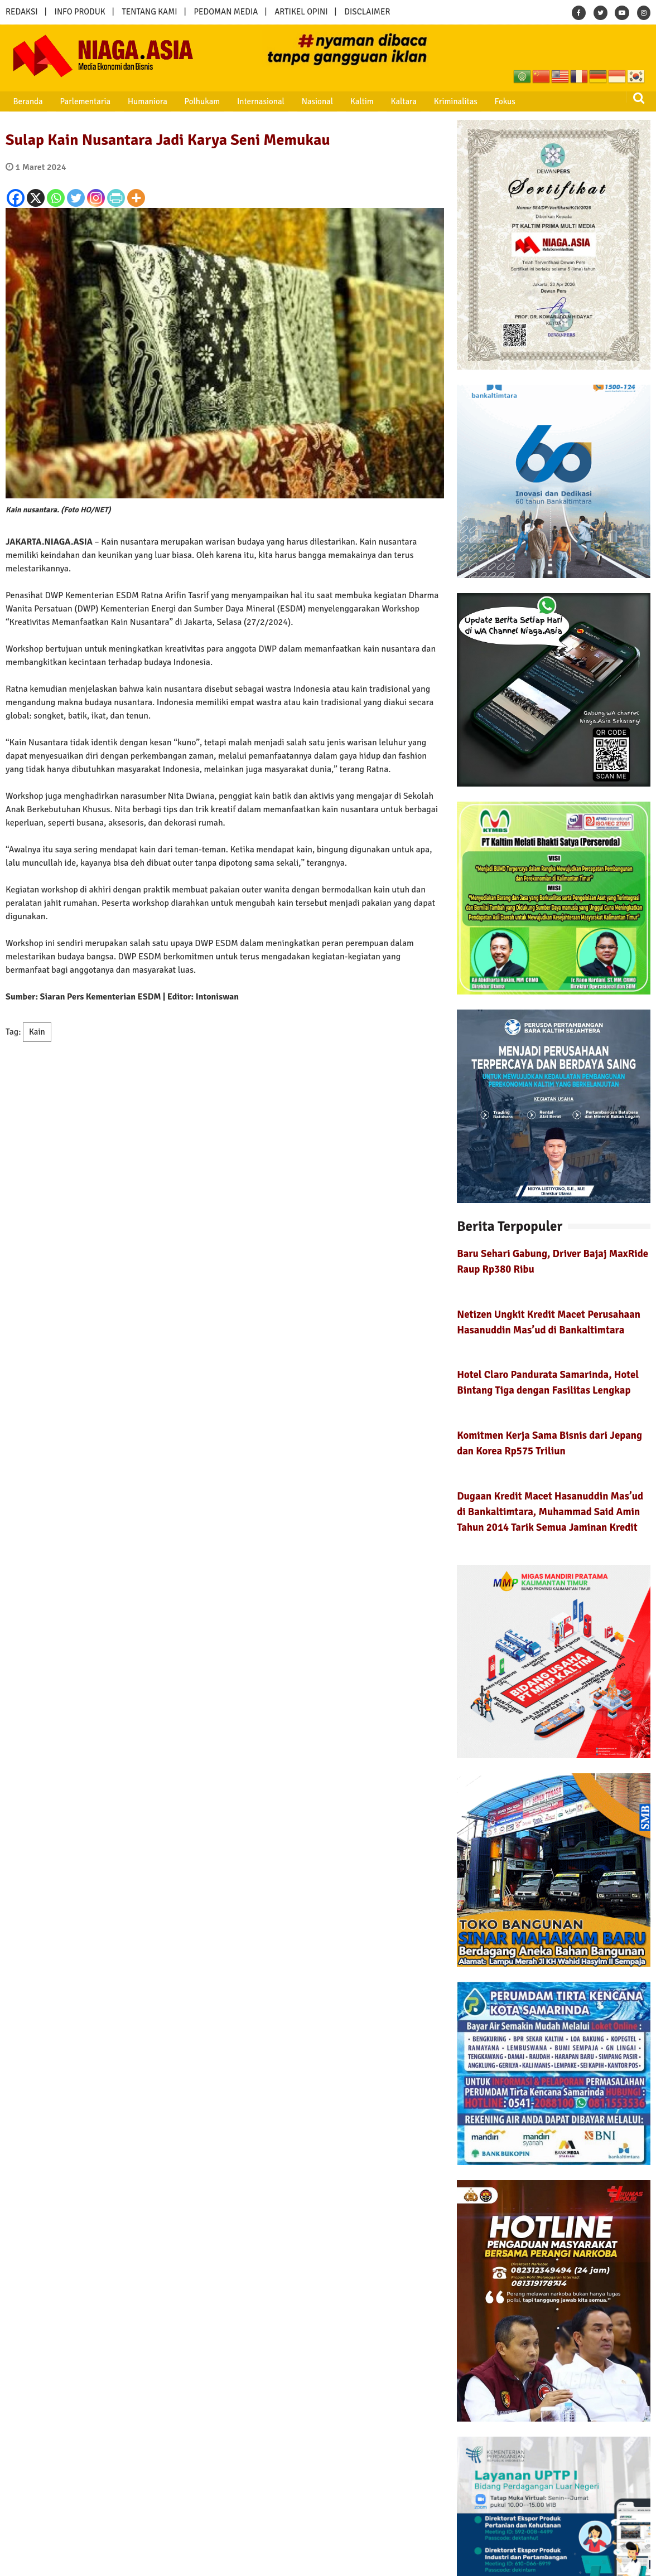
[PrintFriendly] (116, 198)
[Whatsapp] (56, 198)
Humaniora (137, 101)
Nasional (297, 101)
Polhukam (189, 101)
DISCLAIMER (367, 12)
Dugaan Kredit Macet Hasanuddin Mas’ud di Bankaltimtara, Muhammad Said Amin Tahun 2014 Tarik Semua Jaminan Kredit (550, 1512)
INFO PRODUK (80, 12)
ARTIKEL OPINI (300, 12)
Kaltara (377, 101)
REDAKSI (22, 12)
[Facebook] (16, 198)
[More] (136, 198)
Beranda (23, 101)
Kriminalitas (426, 101)
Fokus (472, 101)
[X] (36, 198)
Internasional (244, 101)
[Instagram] (96, 198)
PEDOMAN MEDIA (226, 12)
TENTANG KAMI (149, 12)
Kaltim (339, 101)
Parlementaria (78, 101)
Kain (37, 1032)
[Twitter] (76, 198)
